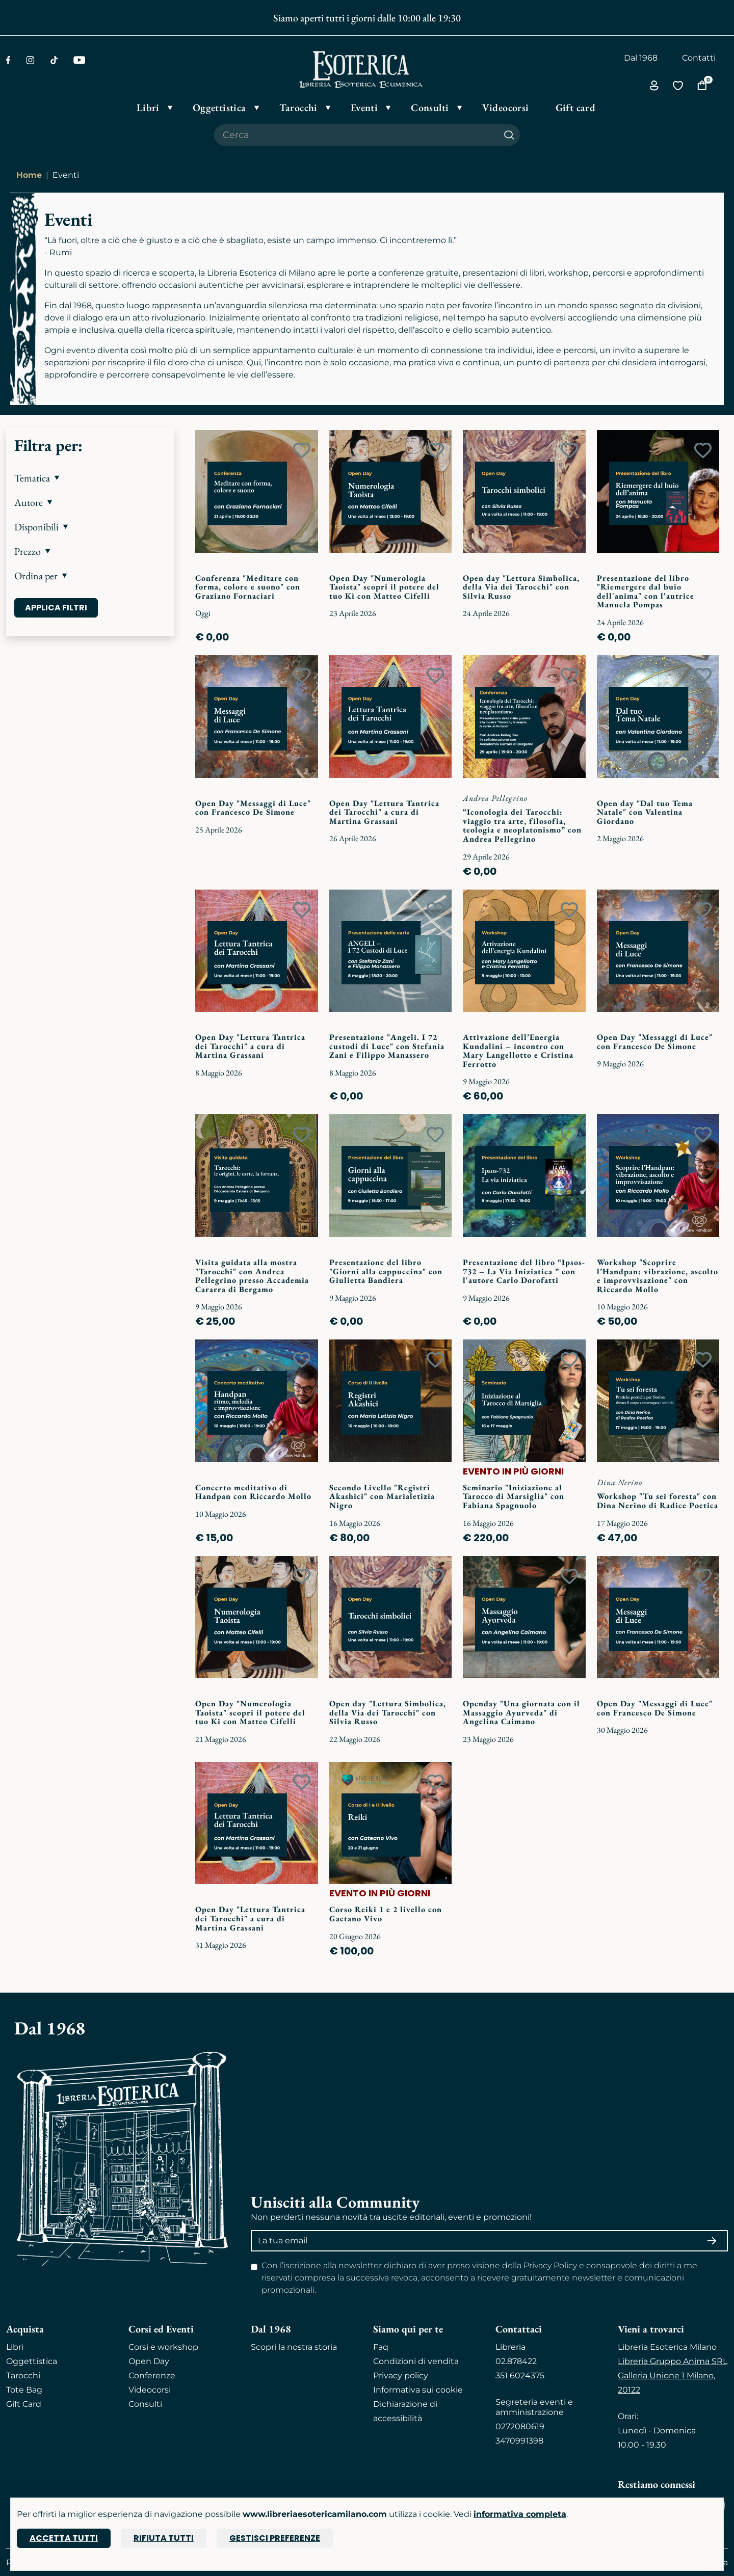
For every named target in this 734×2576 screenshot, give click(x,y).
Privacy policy (400, 2375)
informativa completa (520, 2514)
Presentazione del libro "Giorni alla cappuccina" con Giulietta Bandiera (385, 1271)
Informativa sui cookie (418, 2390)
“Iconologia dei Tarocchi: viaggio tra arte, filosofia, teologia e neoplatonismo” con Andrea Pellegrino (522, 825)
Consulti (145, 2404)
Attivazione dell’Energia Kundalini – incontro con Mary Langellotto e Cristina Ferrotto (518, 1050)
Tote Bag (24, 2390)
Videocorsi (149, 2390)
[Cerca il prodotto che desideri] (356, 135)
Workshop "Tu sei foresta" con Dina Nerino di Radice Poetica (657, 1501)
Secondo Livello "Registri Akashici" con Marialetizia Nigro (382, 1496)
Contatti (699, 58)
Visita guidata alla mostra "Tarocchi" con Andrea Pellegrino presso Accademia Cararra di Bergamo (252, 1276)
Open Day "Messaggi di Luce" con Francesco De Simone (253, 808)
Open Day (148, 2361)
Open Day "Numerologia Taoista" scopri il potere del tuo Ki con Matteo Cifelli (384, 587)
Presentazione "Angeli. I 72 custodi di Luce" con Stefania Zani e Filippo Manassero (386, 1046)
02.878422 (516, 2361)
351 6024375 (519, 2375)
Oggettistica (31, 2361)
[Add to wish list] (301, 450)
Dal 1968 (641, 58)
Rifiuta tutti (164, 2538)
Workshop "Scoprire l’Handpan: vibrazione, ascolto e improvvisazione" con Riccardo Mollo (657, 1276)
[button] (90, 478)
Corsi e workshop (163, 2347)
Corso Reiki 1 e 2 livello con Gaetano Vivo (385, 1914)
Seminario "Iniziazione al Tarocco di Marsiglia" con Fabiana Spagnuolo (513, 1496)
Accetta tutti (64, 2538)
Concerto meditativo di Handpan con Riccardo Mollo (253, 1492)
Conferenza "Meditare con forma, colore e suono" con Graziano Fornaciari (247, 587)
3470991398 (519, 2441)
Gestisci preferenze (274, 2538)
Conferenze (151, 2375)
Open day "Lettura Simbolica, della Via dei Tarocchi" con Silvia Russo (521, 587)
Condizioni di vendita (416, 2361)
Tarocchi (23, 2375)
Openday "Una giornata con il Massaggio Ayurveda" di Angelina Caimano (521, 1712)
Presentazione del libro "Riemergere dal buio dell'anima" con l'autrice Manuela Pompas (645, 591)
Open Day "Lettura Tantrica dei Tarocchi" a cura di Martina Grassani (384, 812)
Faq (380, 2347)
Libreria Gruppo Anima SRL (672, 2361)
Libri (14, 2347)
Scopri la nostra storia (294, 2347)
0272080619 (519, 2426)
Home (29, 175)
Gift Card (23, 2404)
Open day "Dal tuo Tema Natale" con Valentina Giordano (645, 812)
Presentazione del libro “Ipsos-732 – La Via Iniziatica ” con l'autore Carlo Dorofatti (524, 1271)
